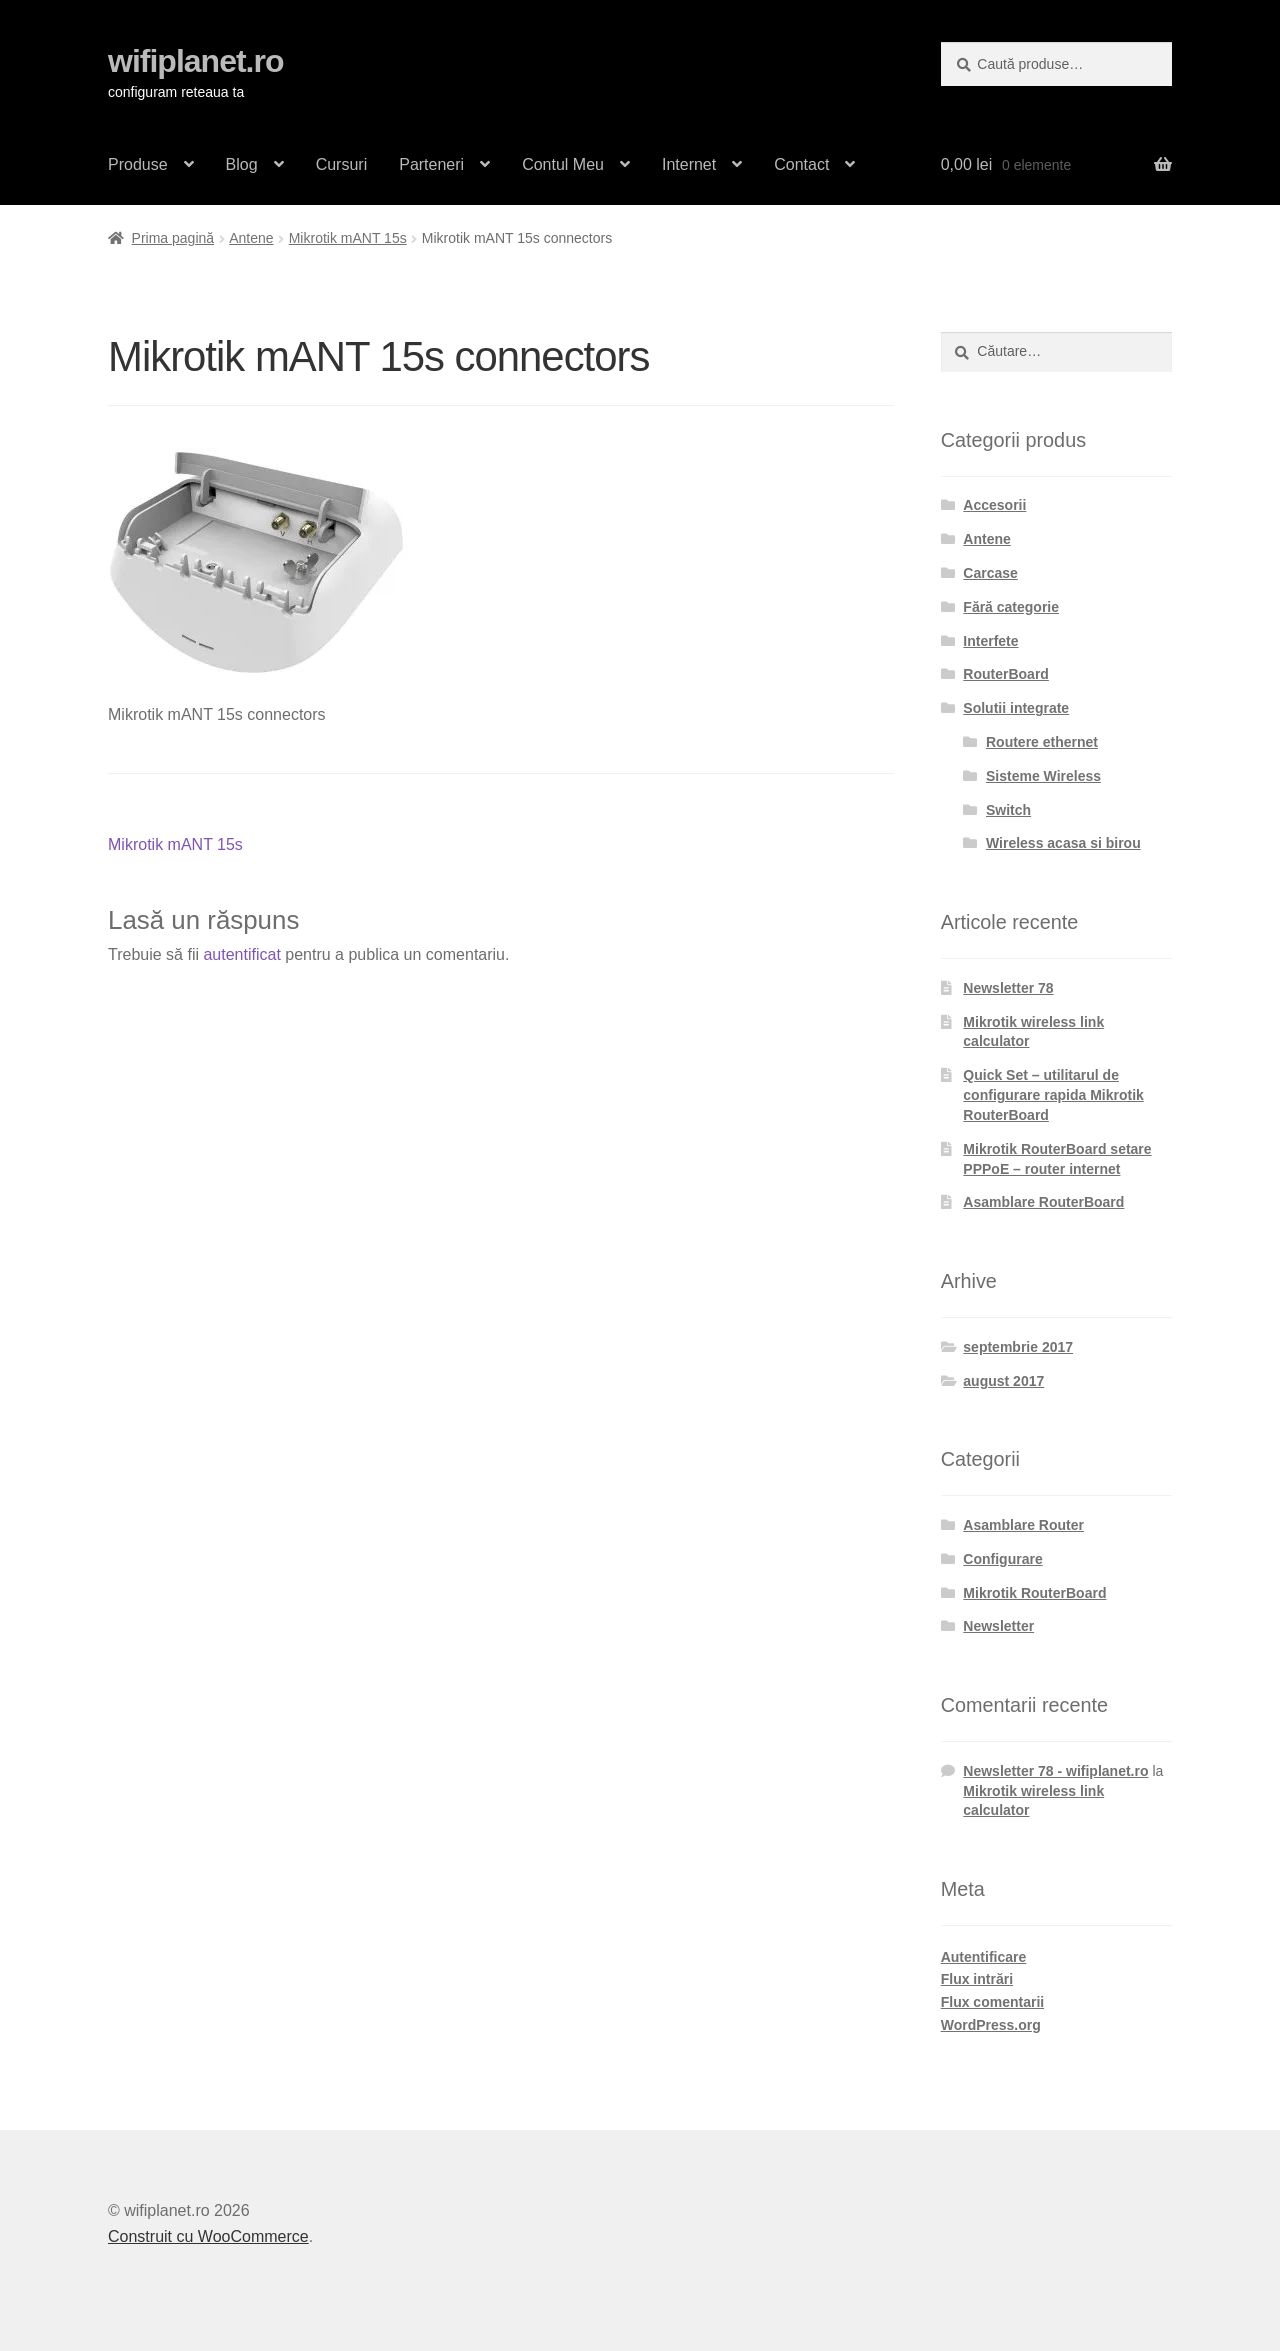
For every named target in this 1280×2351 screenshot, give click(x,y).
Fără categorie (1011, 607)
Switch (1008, 810)
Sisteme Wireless (1043, 776)
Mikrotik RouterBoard (1034, 1593)
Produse (138, 164)
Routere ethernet (1042, 742)
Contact (801, 164)
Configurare (1002, 1559)
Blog (242, 164)
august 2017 (1003, 1381)
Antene (251, 238)
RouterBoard (1006, 674)
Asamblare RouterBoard (1043, 1202)
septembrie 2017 (1018, 1347)
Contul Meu (563, 164)
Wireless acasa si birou (1063, 843)
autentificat (241, 954)
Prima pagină (173, 238)
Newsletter (998, 1626)
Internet (689, 164)
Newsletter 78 (1008, 988)
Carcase (990, 573)
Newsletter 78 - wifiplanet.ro (1055, 1771)
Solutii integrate (1016, 708)
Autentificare (984, 1957)
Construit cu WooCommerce (208, 2236)
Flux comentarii (992, 2002)
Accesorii (994, 505)
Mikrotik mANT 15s (348, 238)
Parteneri (431, 164)
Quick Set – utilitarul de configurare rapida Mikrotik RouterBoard (1053, 1095)
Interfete (990, 641)
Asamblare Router (1023, 1525)
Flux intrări (977, 1979)
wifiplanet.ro (195, 61)
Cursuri (342, 164)
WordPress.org (991, 2025)
